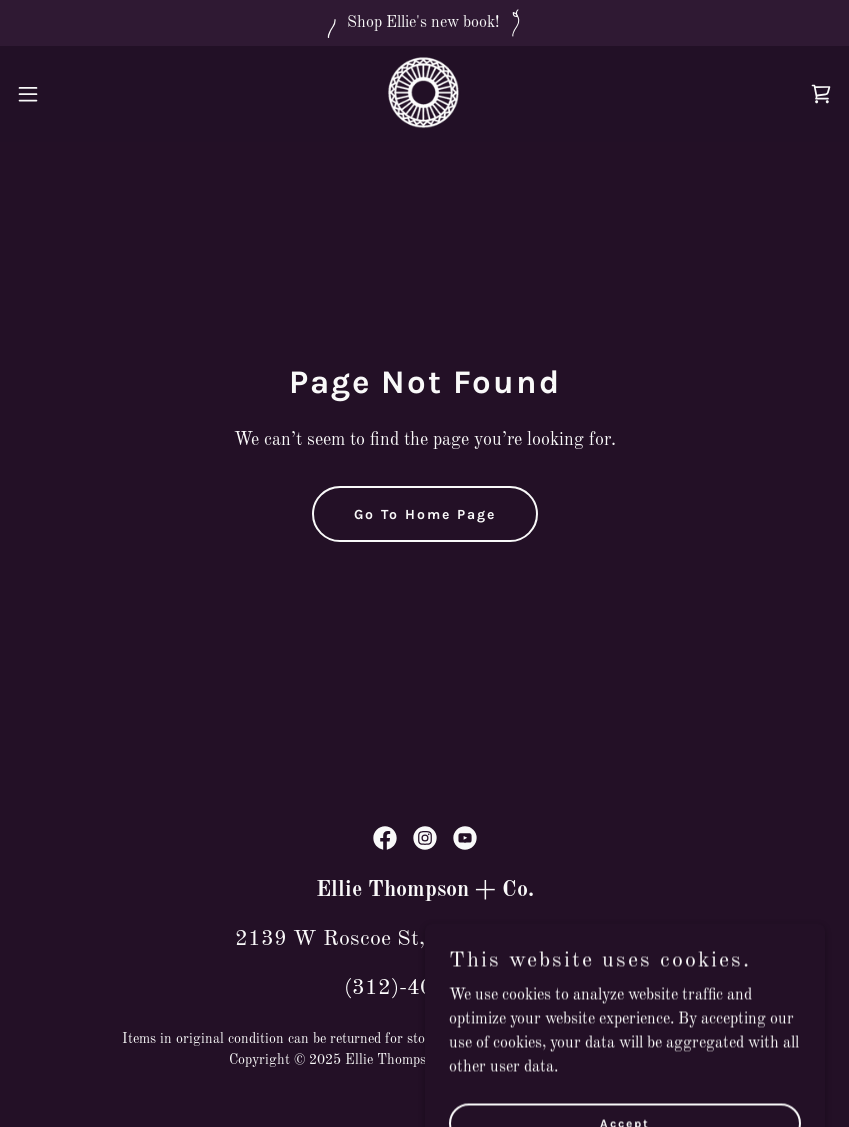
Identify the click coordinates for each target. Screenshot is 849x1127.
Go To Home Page (425, 514)
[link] (424, 94)
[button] (70, 94)
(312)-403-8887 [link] (425, 988)
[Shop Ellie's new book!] (424, 23)
